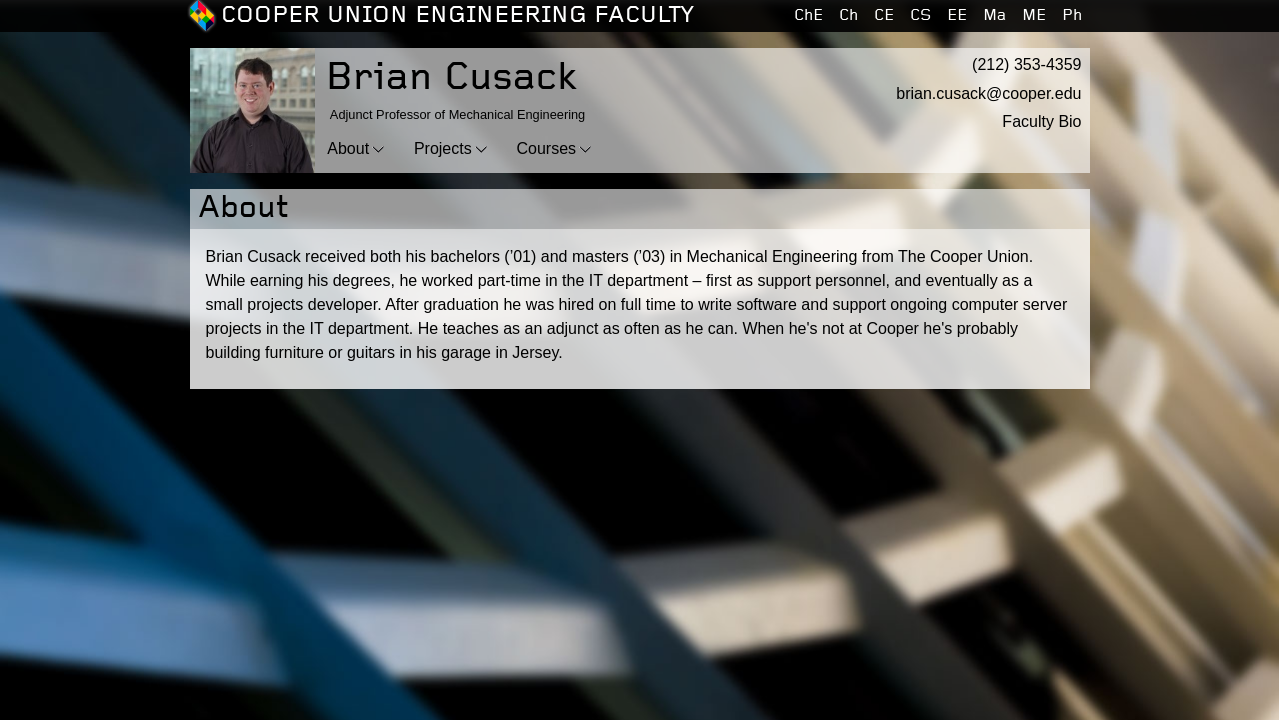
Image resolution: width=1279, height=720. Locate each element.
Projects (443, 148)
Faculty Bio (1041, 121)
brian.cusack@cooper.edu (988, 93)
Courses (547, 148)
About (348, 148)
